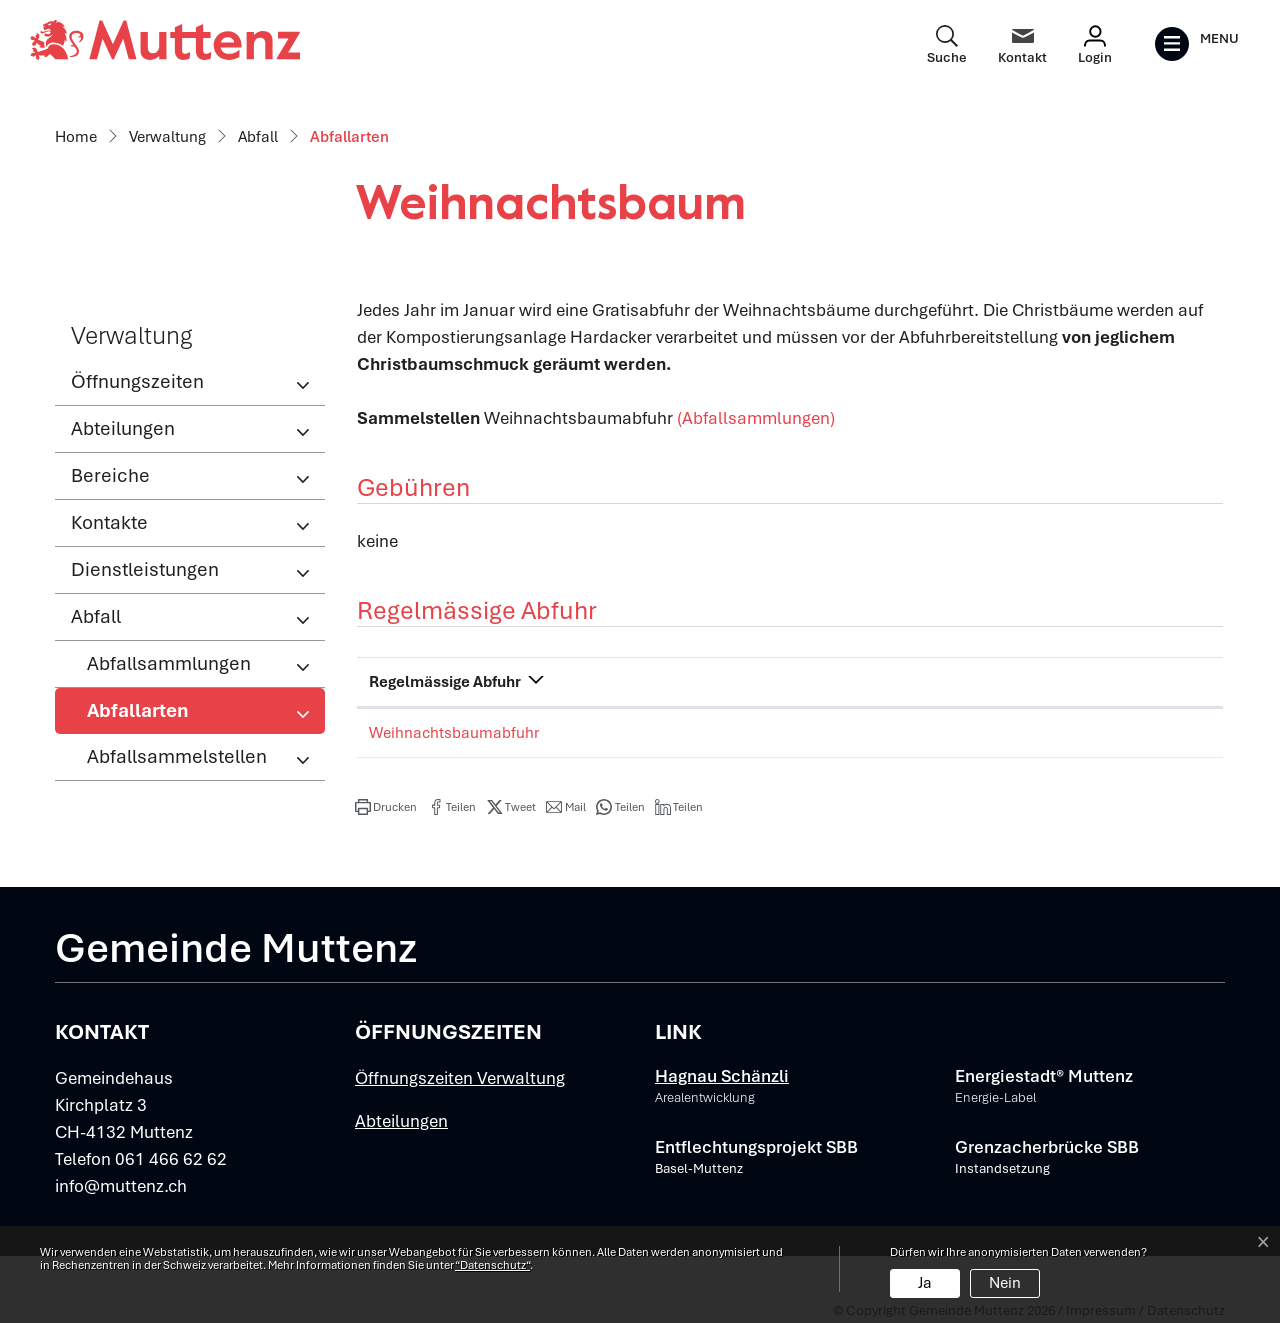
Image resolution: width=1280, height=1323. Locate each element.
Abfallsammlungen (169, 663)
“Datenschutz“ (492, 1265)
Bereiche (110, 475)
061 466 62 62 (171, 1159)
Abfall (96, 616)
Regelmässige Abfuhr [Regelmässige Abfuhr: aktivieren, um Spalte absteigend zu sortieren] (445, 682)
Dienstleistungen (145, 569)
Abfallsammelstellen (177, 756)
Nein (1005, 1283)
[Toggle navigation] (1196, 44)
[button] (386, 807)
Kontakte (109, 522)
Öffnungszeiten (137, 381)
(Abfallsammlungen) (756, 418)
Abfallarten (152, 716)
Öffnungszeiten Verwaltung (460, 1078)
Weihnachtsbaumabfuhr (454, 733)
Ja (925, 1283)
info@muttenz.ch (121, 1186)
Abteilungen (123, 428)
